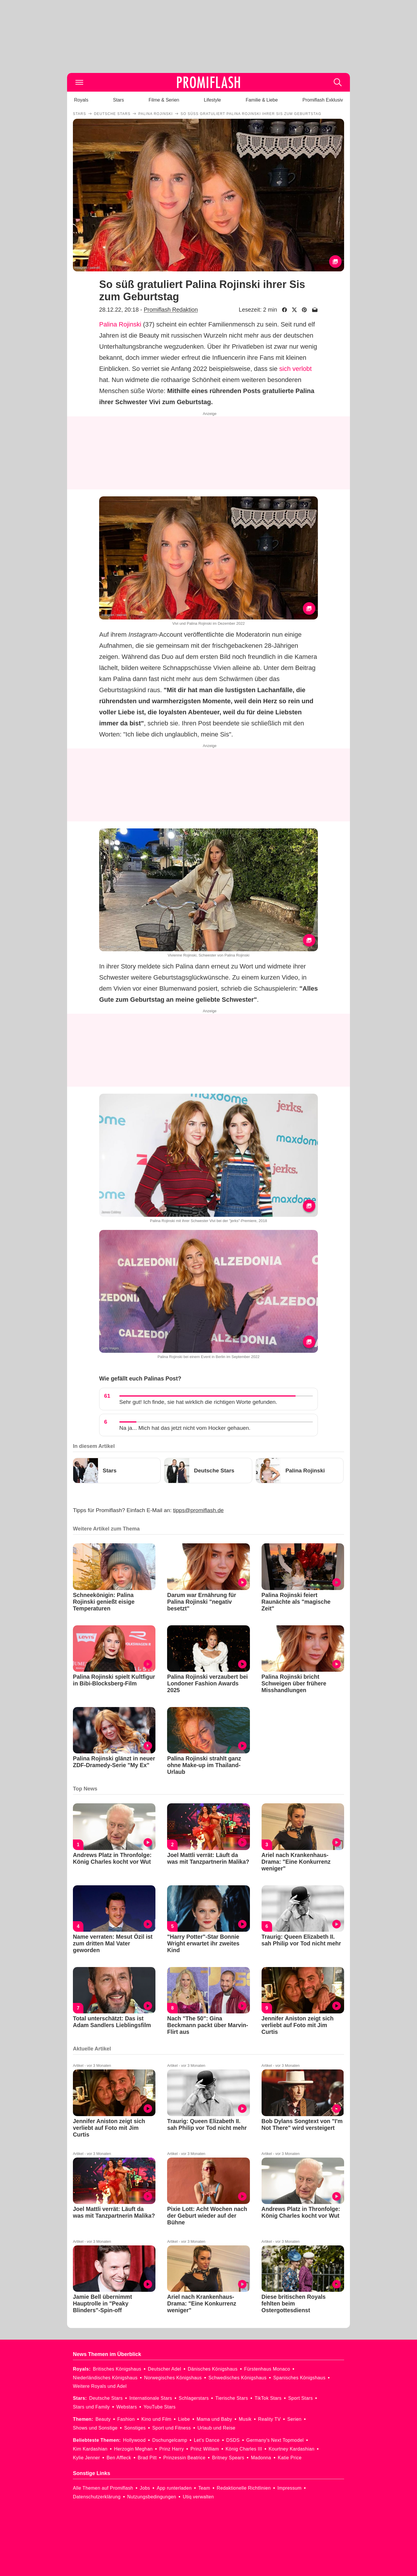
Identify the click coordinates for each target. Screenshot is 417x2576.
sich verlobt (295, 368)
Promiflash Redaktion (171, 309)
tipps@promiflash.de (198, 1510)
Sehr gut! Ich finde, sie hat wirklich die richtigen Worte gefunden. (198, 1402)
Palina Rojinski (120, 324)
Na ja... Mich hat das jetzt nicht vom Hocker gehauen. (184, 1428)
